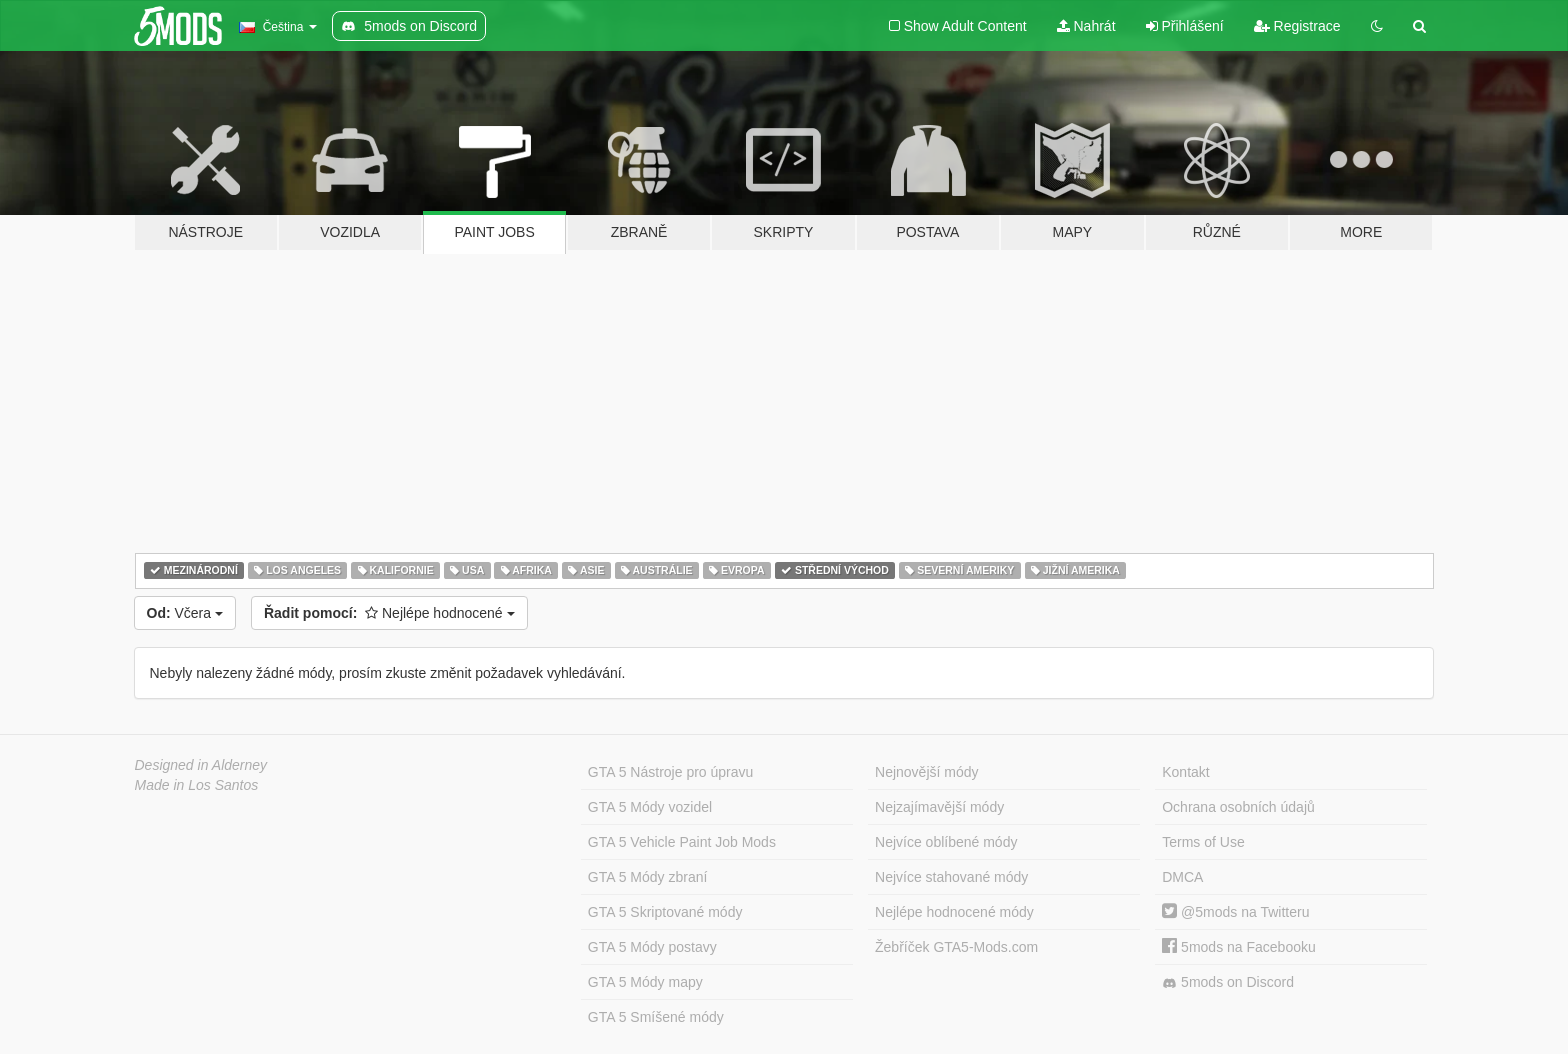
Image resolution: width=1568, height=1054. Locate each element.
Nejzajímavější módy (939, 807)
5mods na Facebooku (1239, 947)
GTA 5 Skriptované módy (665, 912)
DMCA (1182, 877)
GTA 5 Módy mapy (645, 982)
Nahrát (1086, 26)
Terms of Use (1203, 842)
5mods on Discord (1228, 982)
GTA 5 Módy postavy (652, 947)
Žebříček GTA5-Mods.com (956, 947)
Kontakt (1185, 772)
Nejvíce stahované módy (951, 877)
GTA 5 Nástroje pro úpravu (670, 772)
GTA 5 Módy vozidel (650, 807)
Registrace (1297, 26)
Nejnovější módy (927, 772)
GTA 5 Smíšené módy (656, 1017)
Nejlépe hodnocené (389, 613)
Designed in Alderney (201, 765)
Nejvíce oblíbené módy (946, 842)
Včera (185, 613)
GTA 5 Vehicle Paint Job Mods (682, 842)
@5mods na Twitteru (1235, 912)
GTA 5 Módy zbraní (648, 877)
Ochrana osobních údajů (1238, 807)
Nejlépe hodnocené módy (954, 912)
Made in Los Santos (197, 785)
